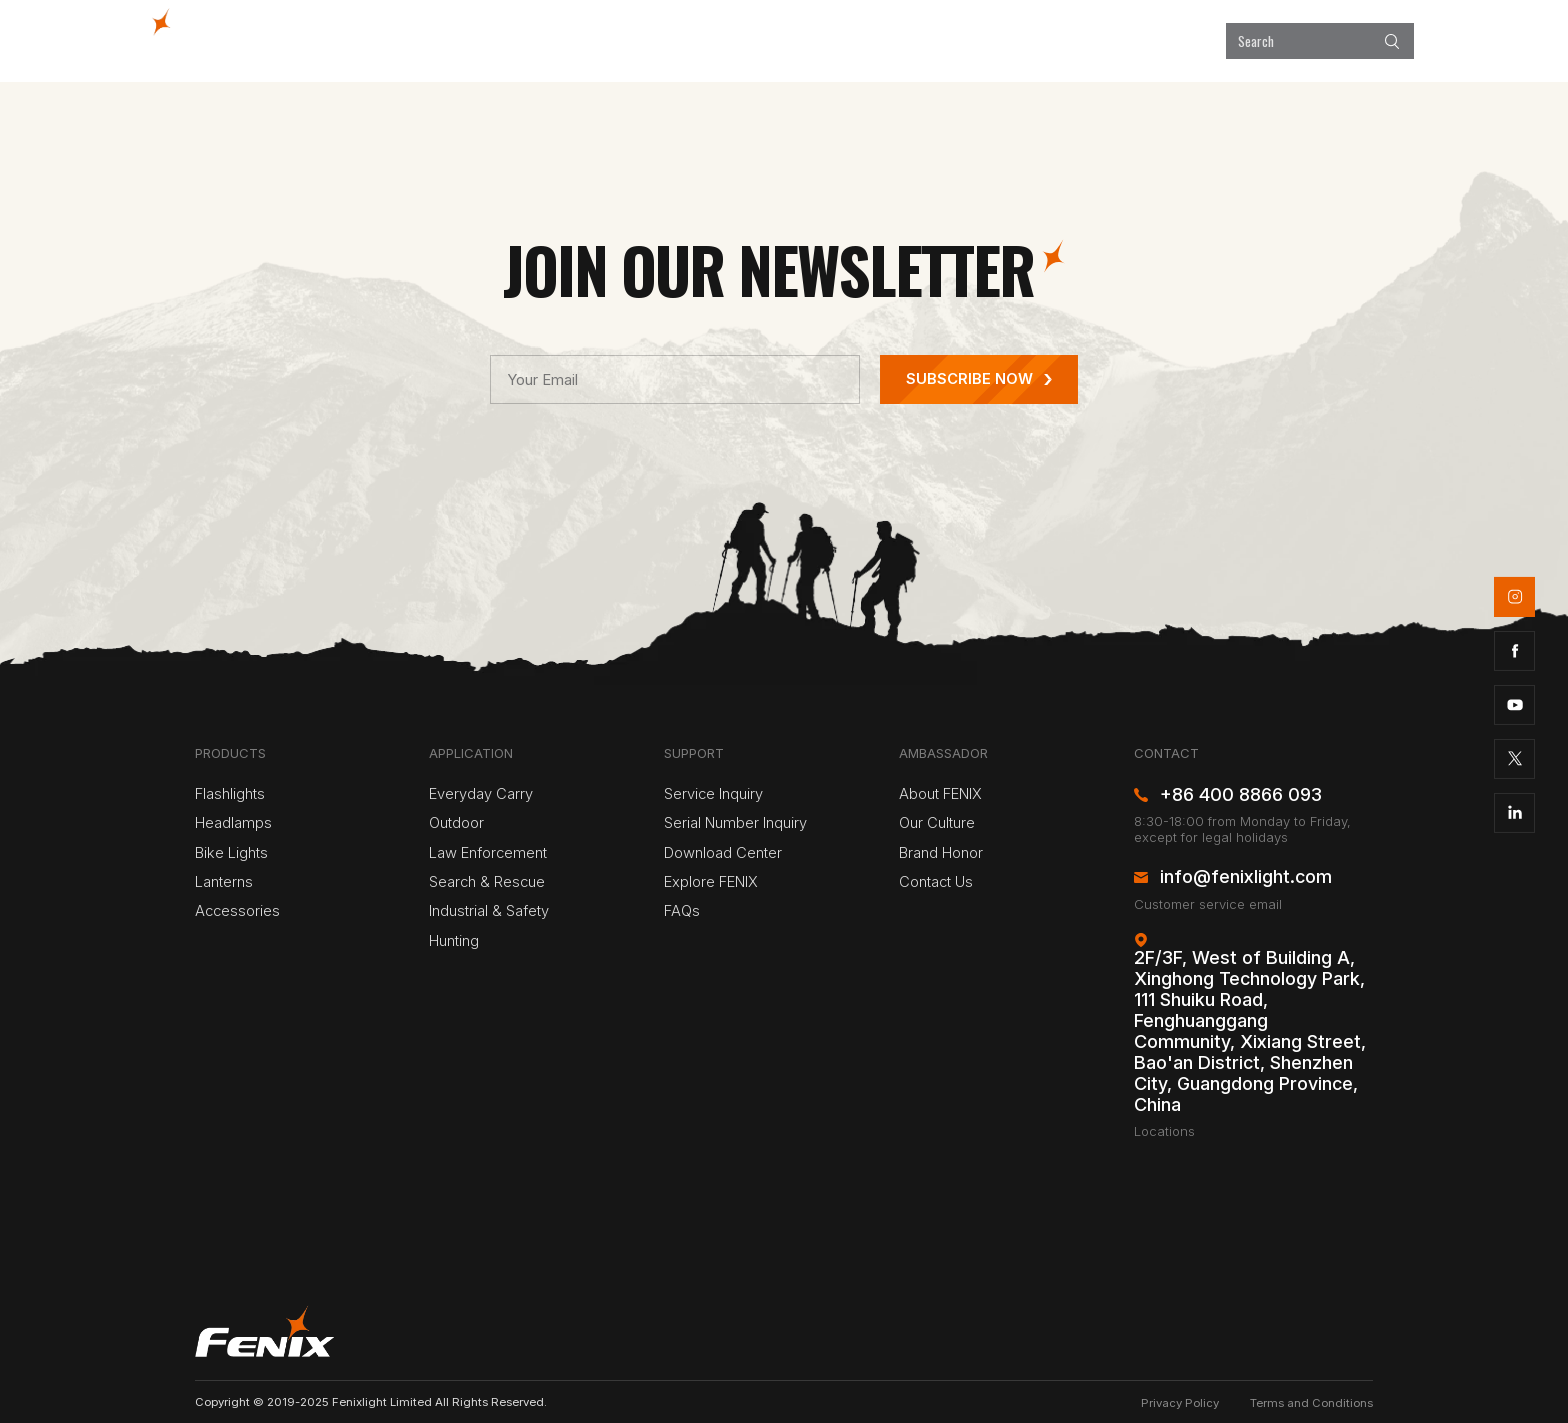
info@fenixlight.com (1246, 876)
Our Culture (937, 823)
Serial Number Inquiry (735, 823)
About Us (1154, 40)
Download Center (723, 853)
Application (813, 40)
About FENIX (940, 794)
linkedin (1514, 813)
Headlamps (233, 823)
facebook (1514, 650)
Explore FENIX (938, 40)
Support (1053, 40)
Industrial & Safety (489, 911)
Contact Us (936, 882)
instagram (1514, 596)
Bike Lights (231, 853)
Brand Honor (941, 853)
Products (699, 40)
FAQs (682, 911)
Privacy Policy (1180, 1403)
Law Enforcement (488, 853)
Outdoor (456, 823)
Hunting (454, 941)
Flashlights (230, 794)
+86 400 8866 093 (1241, 794)
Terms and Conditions (1311, 1403)
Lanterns (224, 882)
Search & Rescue (487, 882)
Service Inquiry (713, 794)
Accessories (237, 911)
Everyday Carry (481, 794)
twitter (1514, 759)
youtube (1514, 704)
